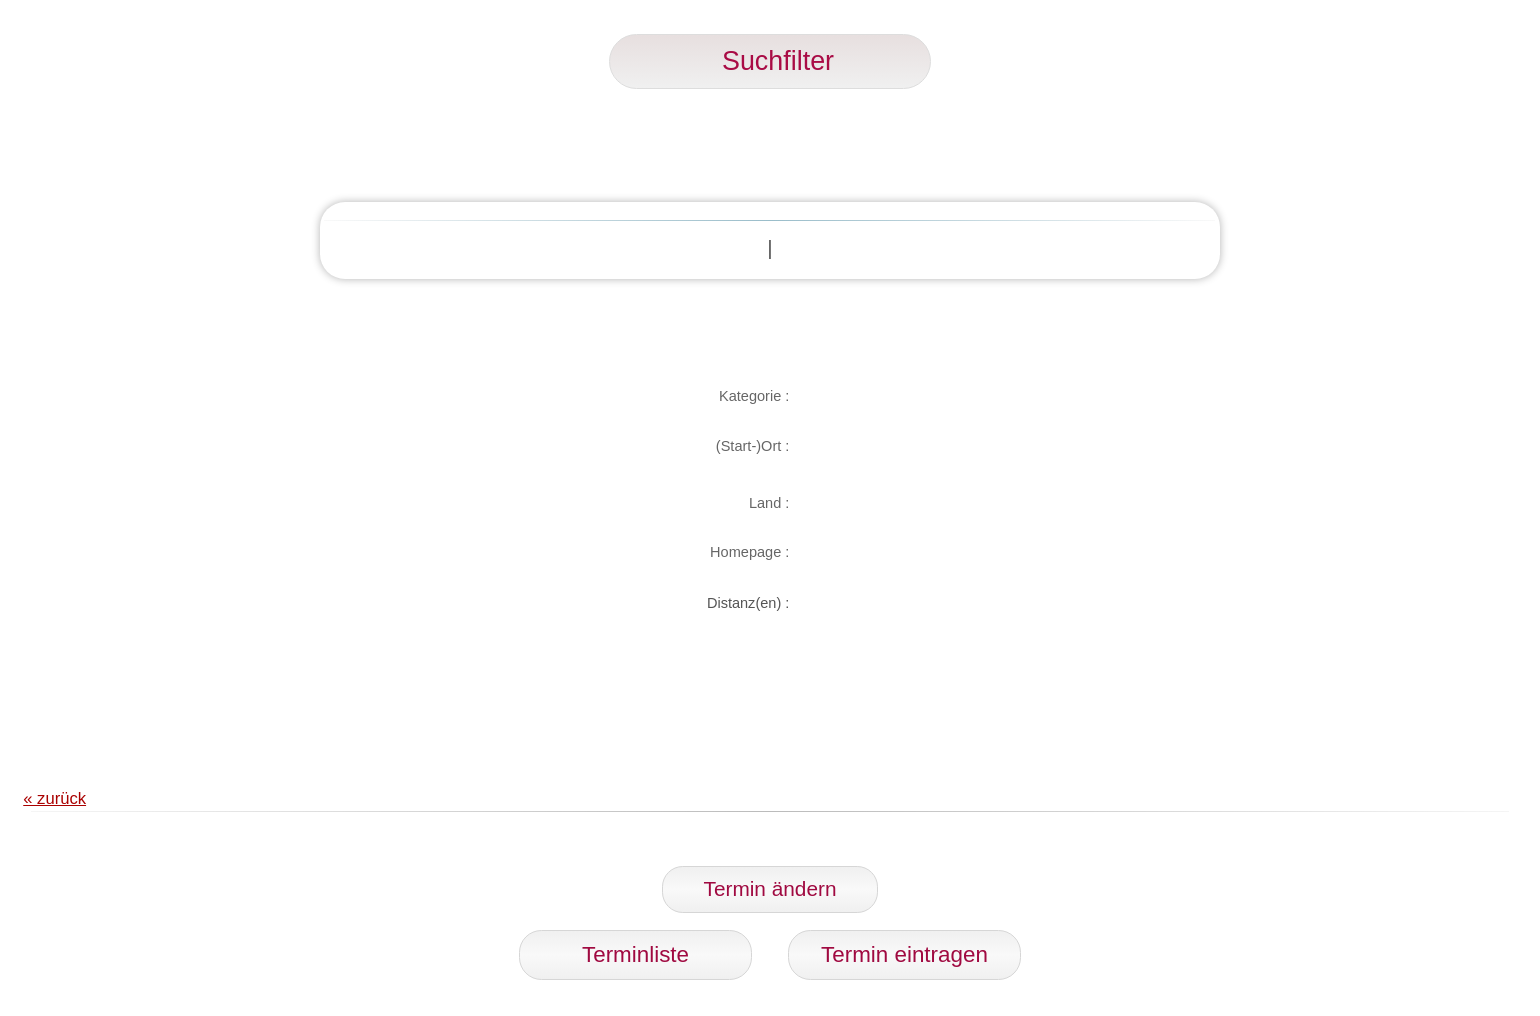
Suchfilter (770, 61)
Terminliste (635, 954)
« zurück (54, 798)
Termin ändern (770, 888)
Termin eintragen (904, 954)
